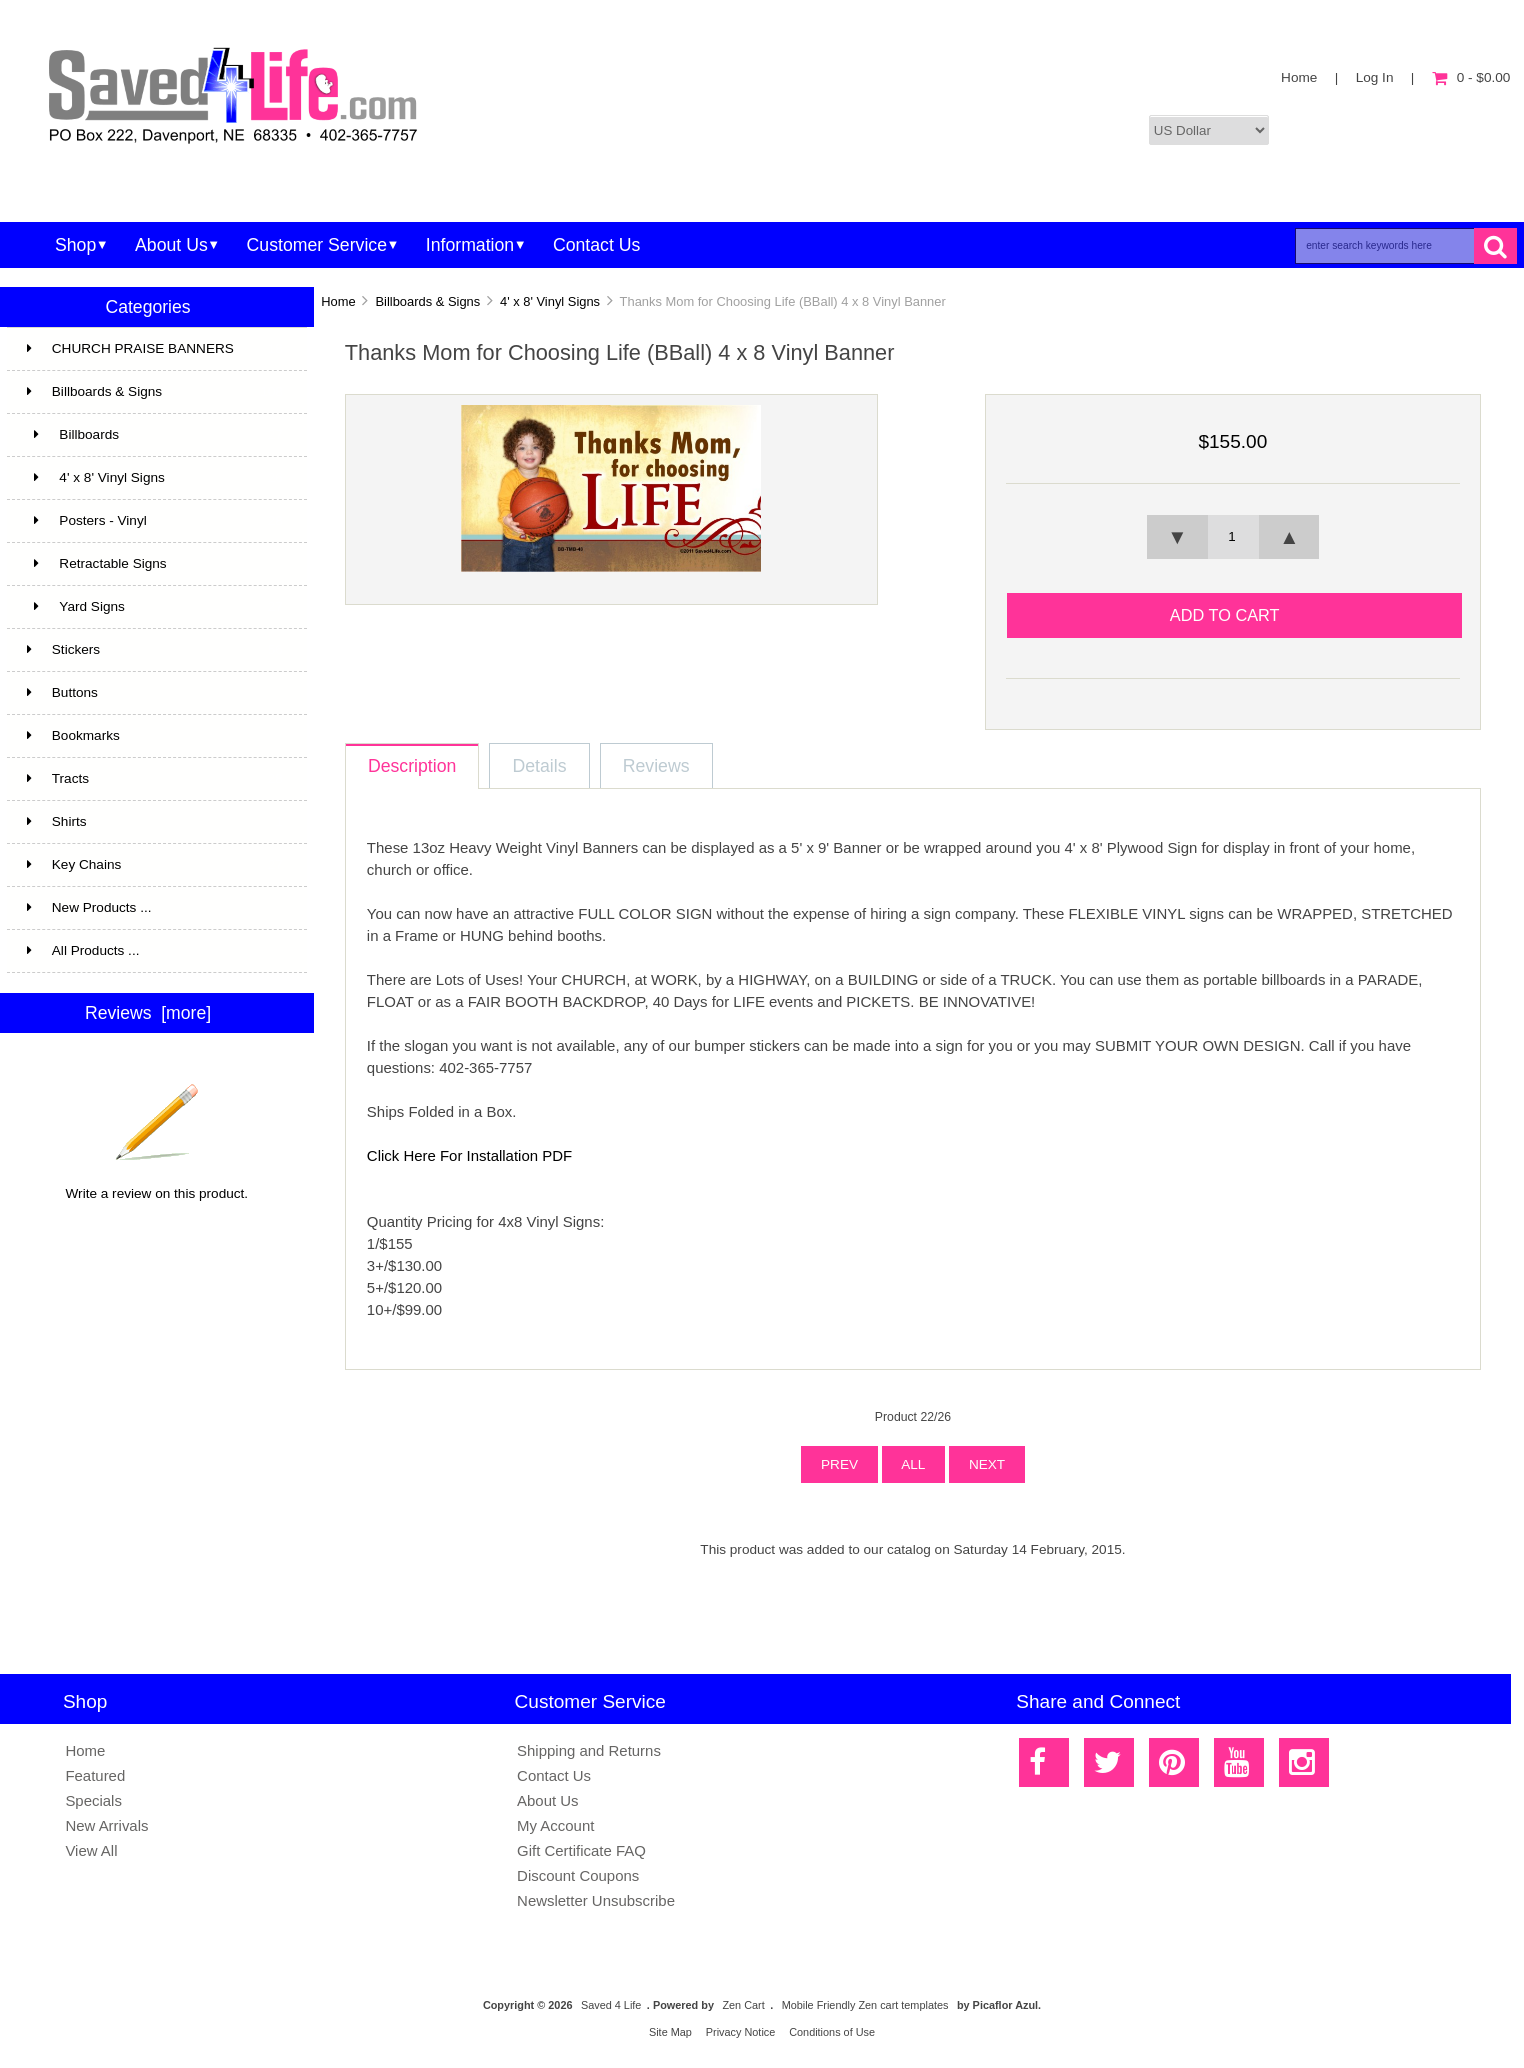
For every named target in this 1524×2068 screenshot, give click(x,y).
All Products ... (83, 950)
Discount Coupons (578, 1875)
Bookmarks (73, 735)
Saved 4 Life (611, 2005)
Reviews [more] (148, 1013)
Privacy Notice (741, 2032)
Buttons (62, 692)
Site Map (670, 2032)
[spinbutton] (1233, 537)
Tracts (155, 779)
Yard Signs (155, 607)
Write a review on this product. (157, 1186)
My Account (555, 1825)
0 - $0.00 (1471, 77)
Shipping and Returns (589, 1750)
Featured (95, 1775)
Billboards (155, 435)
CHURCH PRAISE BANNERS (155, 349)
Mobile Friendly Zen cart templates (865, 2005)
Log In (1375, 77)
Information (470, 245)
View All (91, 1850)
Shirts (155, 822)
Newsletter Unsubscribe (596, 1900)
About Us (171, 245)
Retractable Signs (97, 563)
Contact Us (596, 245)
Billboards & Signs (427, 301)
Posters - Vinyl (155, 521)
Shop (75, 245)
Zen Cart (743, 2005)
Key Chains (155, 865)
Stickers (155, 650)
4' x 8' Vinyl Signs (550, 301)
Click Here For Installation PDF (469, 1155)
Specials (93, 1800)
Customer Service (317, 245)
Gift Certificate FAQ (581, 1850)
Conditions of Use (832, 2032)
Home (1299, 77)
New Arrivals (106, 1825)
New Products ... (89, 907)
